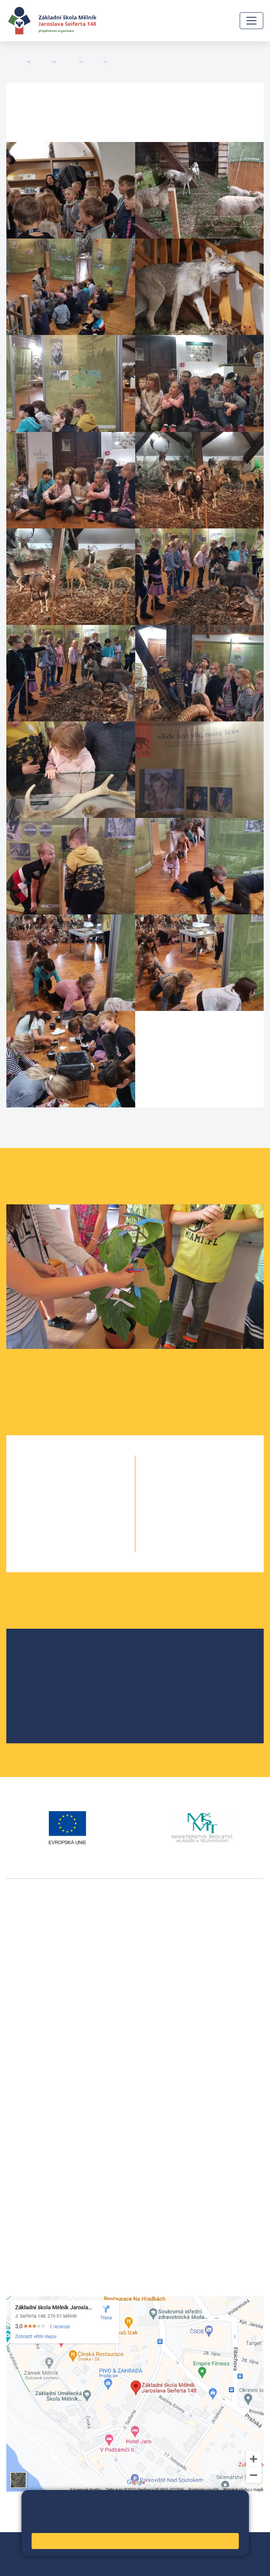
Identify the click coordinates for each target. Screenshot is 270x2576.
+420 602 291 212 (33, 2114)
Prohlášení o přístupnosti (119, 2554)
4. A (55, 1530)
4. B (85, 1530)
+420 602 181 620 (33, 2052)
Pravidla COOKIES (32, 2564)
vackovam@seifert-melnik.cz (50, 2062)
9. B (215, 1530)
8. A (185, 1513)
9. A (185, 1530)
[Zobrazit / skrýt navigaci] (251, 20)
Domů (14, 61)
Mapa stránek (26, 2554)
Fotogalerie (126, 61)
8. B (215, 1513)
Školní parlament (52, 1694)
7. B (215, 1496)
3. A (55, 1513)
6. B (200, 1479)
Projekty (39, 1681)
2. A (55, 1496)
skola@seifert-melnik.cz (43, 2135)
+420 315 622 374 (33, 2104)
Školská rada (46, 1667)
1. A (55, 1479)
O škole (38, 1654)
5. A (55, 1547)
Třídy (67, 61)
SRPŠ (35, 1708)
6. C (215, 1479)
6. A (185, 1479)
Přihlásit (64, 2554)
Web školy (248, 2544)
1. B (85, 1479)
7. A (185, 1496)
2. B (85, 1496)
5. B (85, 1547)
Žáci (41, 61)
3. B (93, 61)
